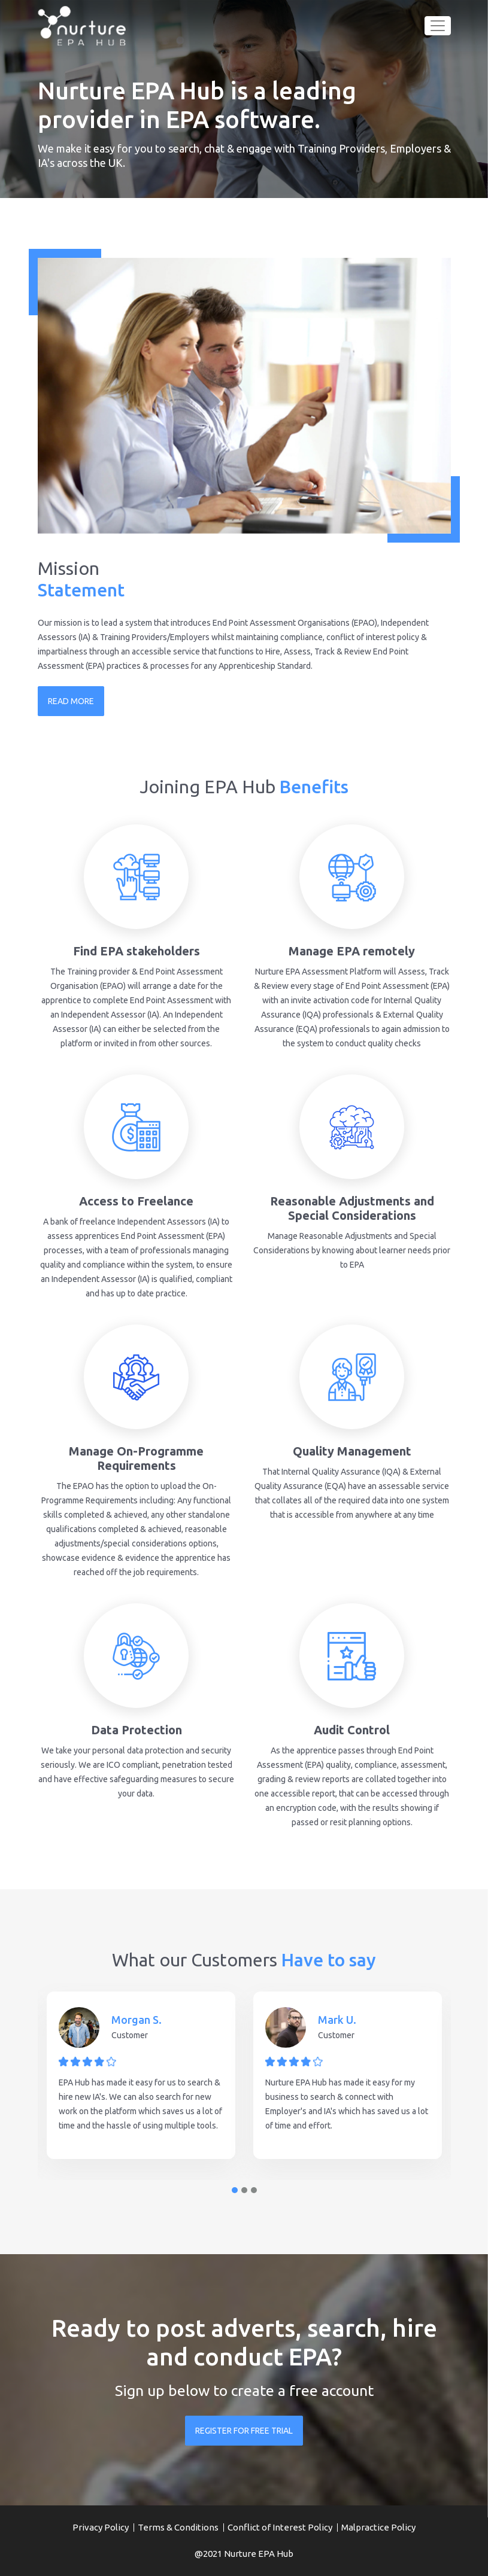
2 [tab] (244, 2190)
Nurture (240, 2553)
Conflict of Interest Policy (280, 2527)
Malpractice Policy (378, 2527)
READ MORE (71, 701)
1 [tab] (235, 2190)
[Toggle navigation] (438, 25)
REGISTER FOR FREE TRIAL (244, 2430)
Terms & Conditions (178, 2527)
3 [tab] (254, 2190)
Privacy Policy (100, 2527)
